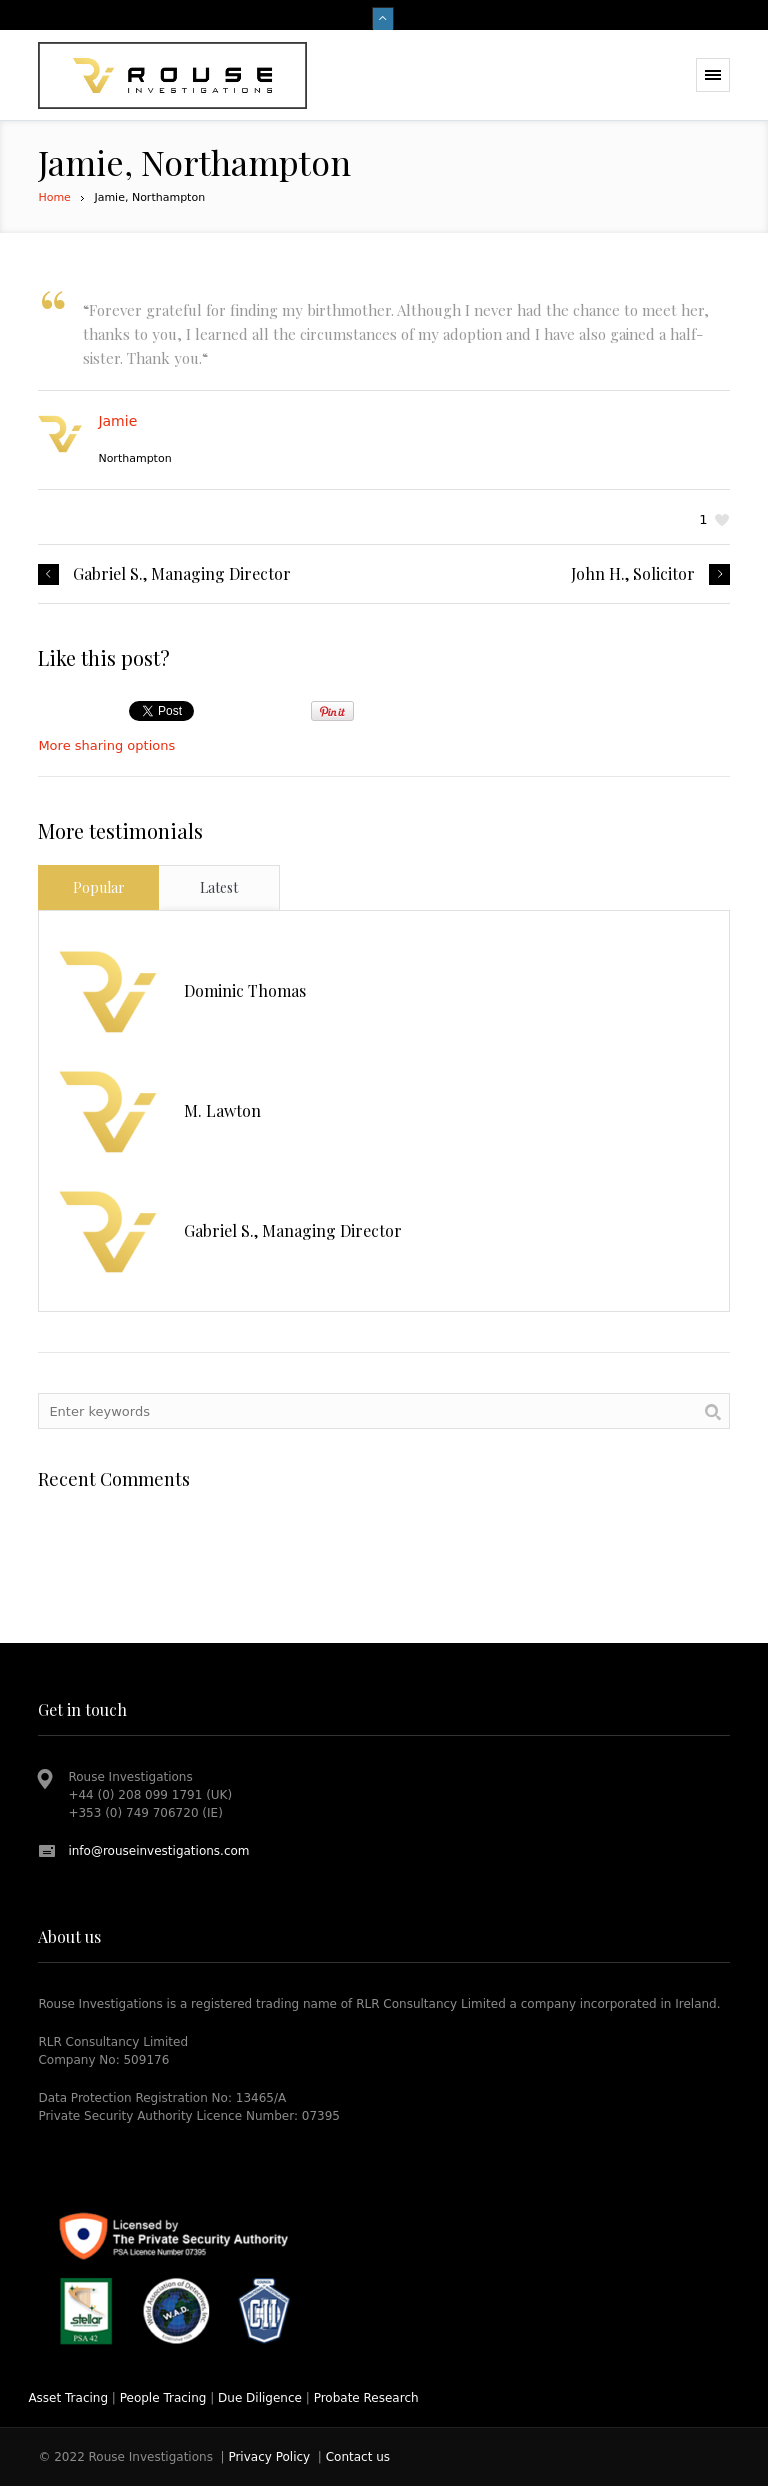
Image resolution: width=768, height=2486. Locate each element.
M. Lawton (222, 1110)
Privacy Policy (269, 2457)
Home (54, 197)
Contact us (358, 2457)
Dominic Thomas (245, 990)
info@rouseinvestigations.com (158, 1851)
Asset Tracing (68, 2398)
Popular (99, 887)
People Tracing (163, 2398)
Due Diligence (260, 2398)
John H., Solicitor (633, 574)
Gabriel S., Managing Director (182, 574)
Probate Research (366, 2398)
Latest (219, 887)
